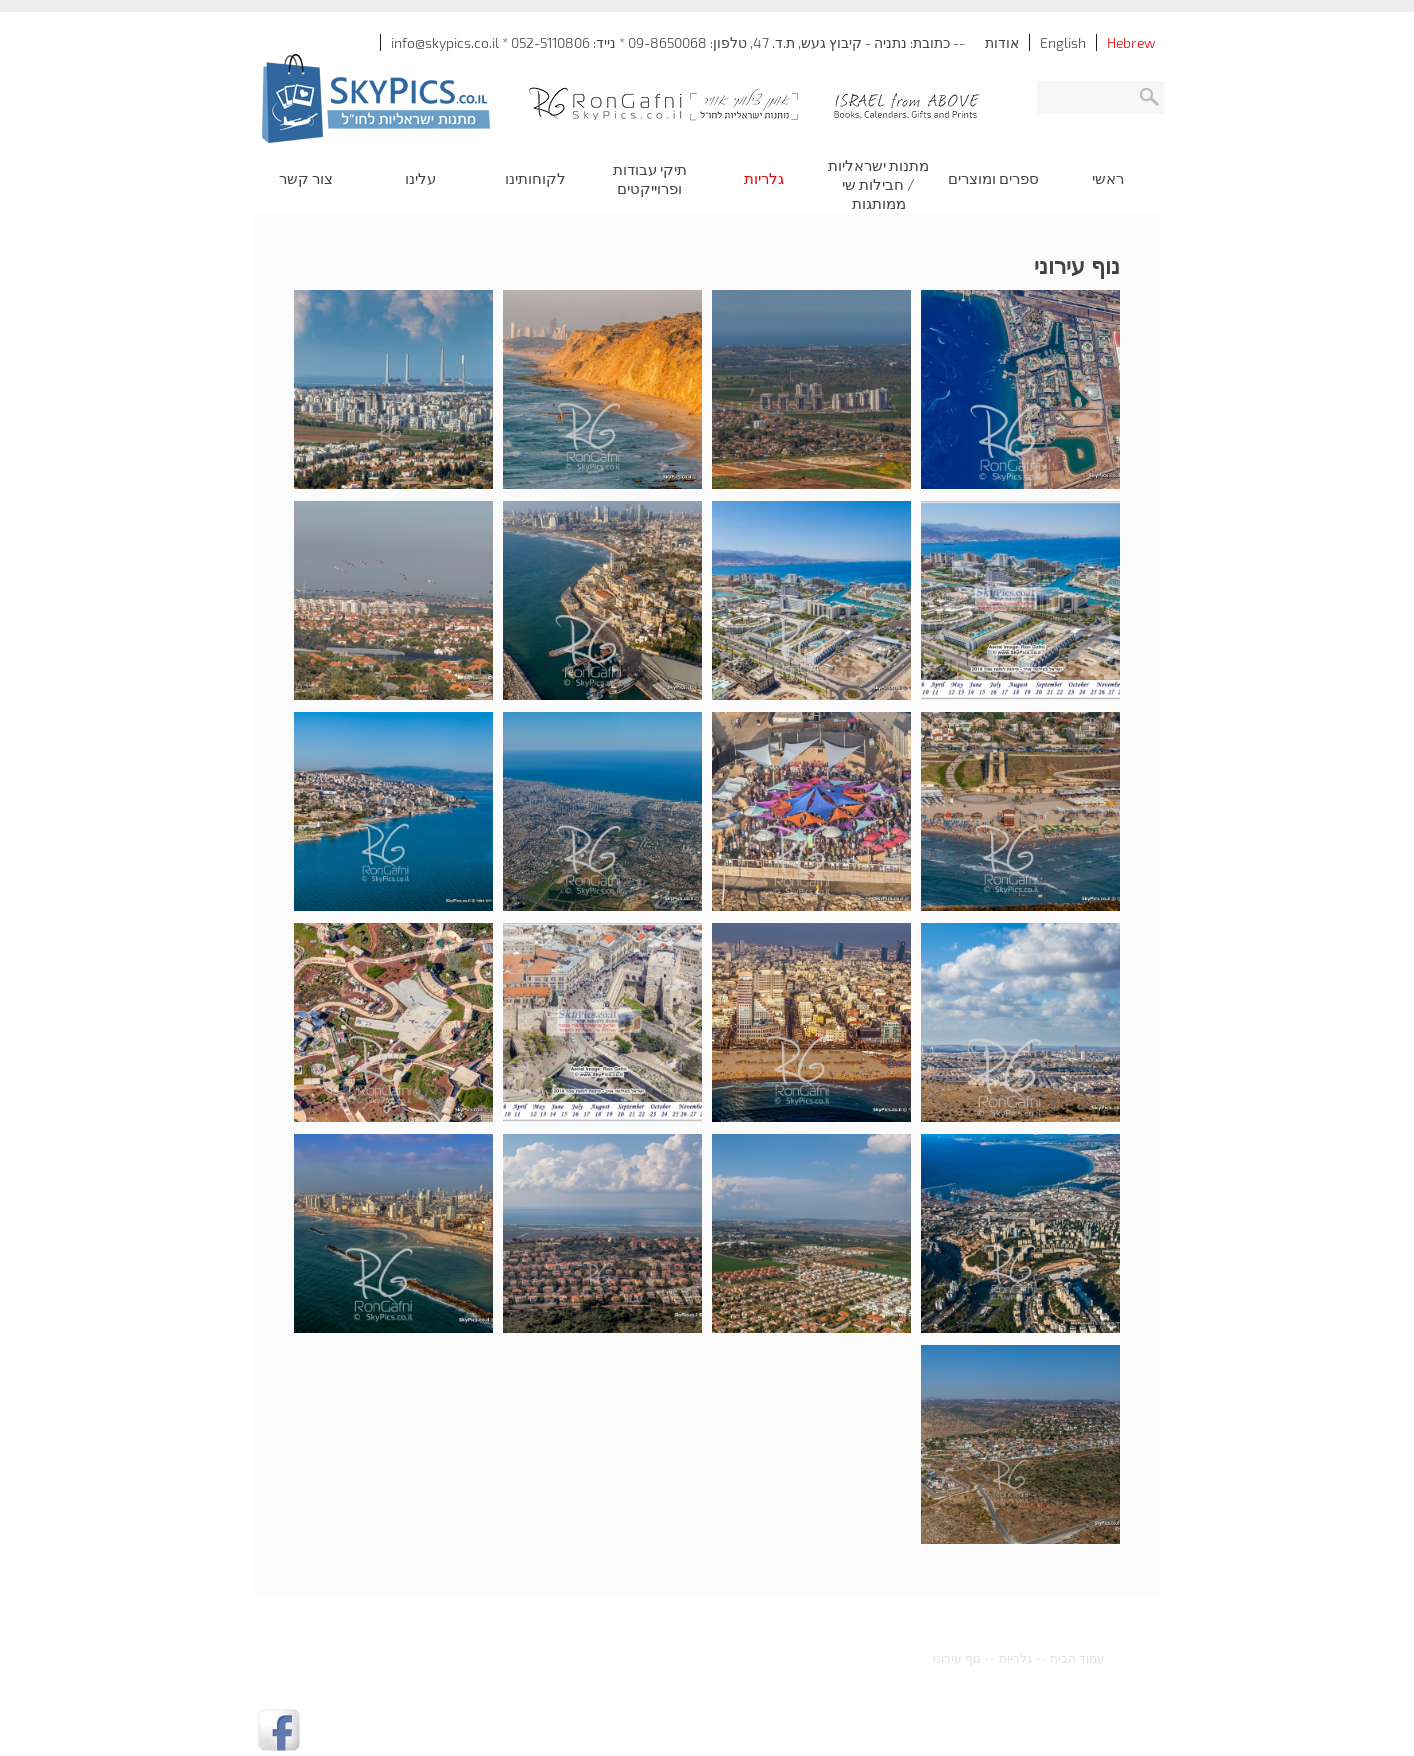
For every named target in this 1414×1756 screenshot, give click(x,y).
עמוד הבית (1077, 1658)
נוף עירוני (957, 1658)
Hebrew (1131, 42)
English (1063, 42)
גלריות (1015, 1658)
